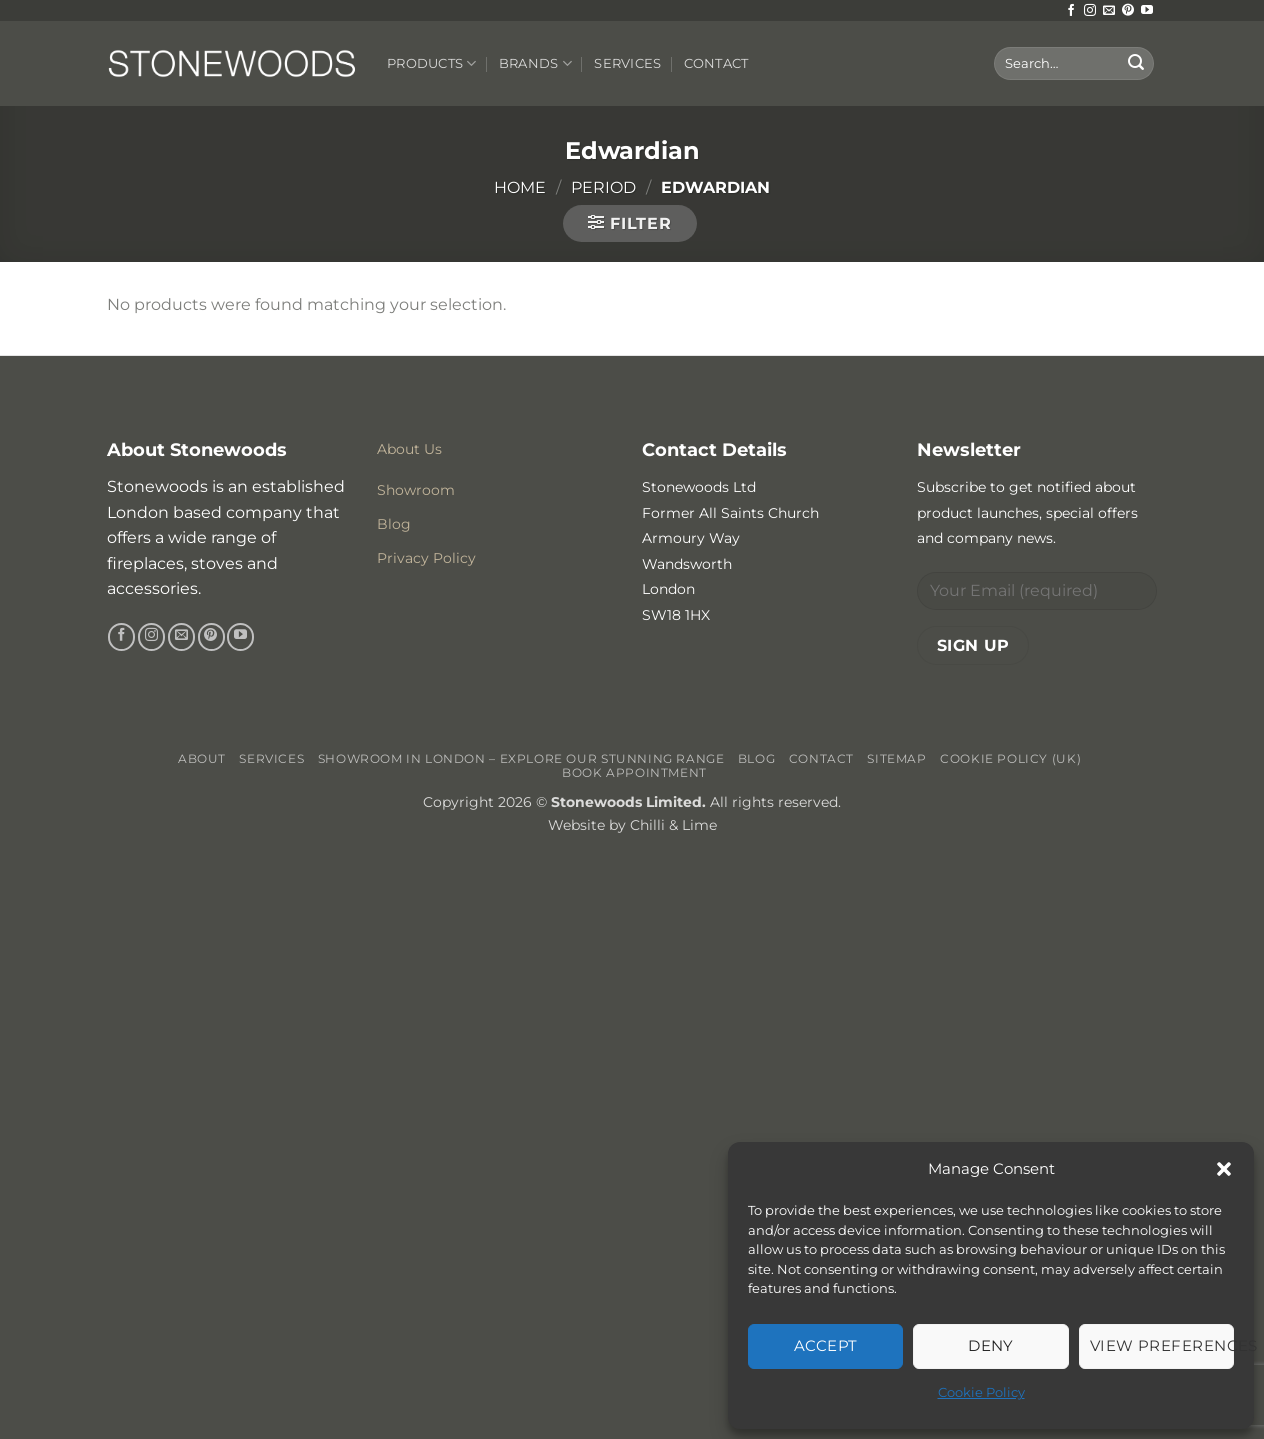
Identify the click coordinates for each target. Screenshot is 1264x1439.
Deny (991, 1345)
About (202, 758)
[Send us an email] (1109, 11)
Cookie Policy (981, 1392)
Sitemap (896, 758)
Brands (535, 63)
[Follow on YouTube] (1147, 11)
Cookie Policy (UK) (1010, 758)
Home (520, 187)
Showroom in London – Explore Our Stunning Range (521, 758)
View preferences (1162, 1345)
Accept (826, 1345)
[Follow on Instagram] (1090, 11)
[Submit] (1136, 64)
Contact (716, 63)
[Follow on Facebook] (1071, 11)
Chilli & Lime (673, 825)
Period (603, 187)
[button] (1224, 1169)
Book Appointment (634, 772)
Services (627, 63)
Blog (756, 758)
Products (432, 63)
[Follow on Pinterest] (1128, 11)
